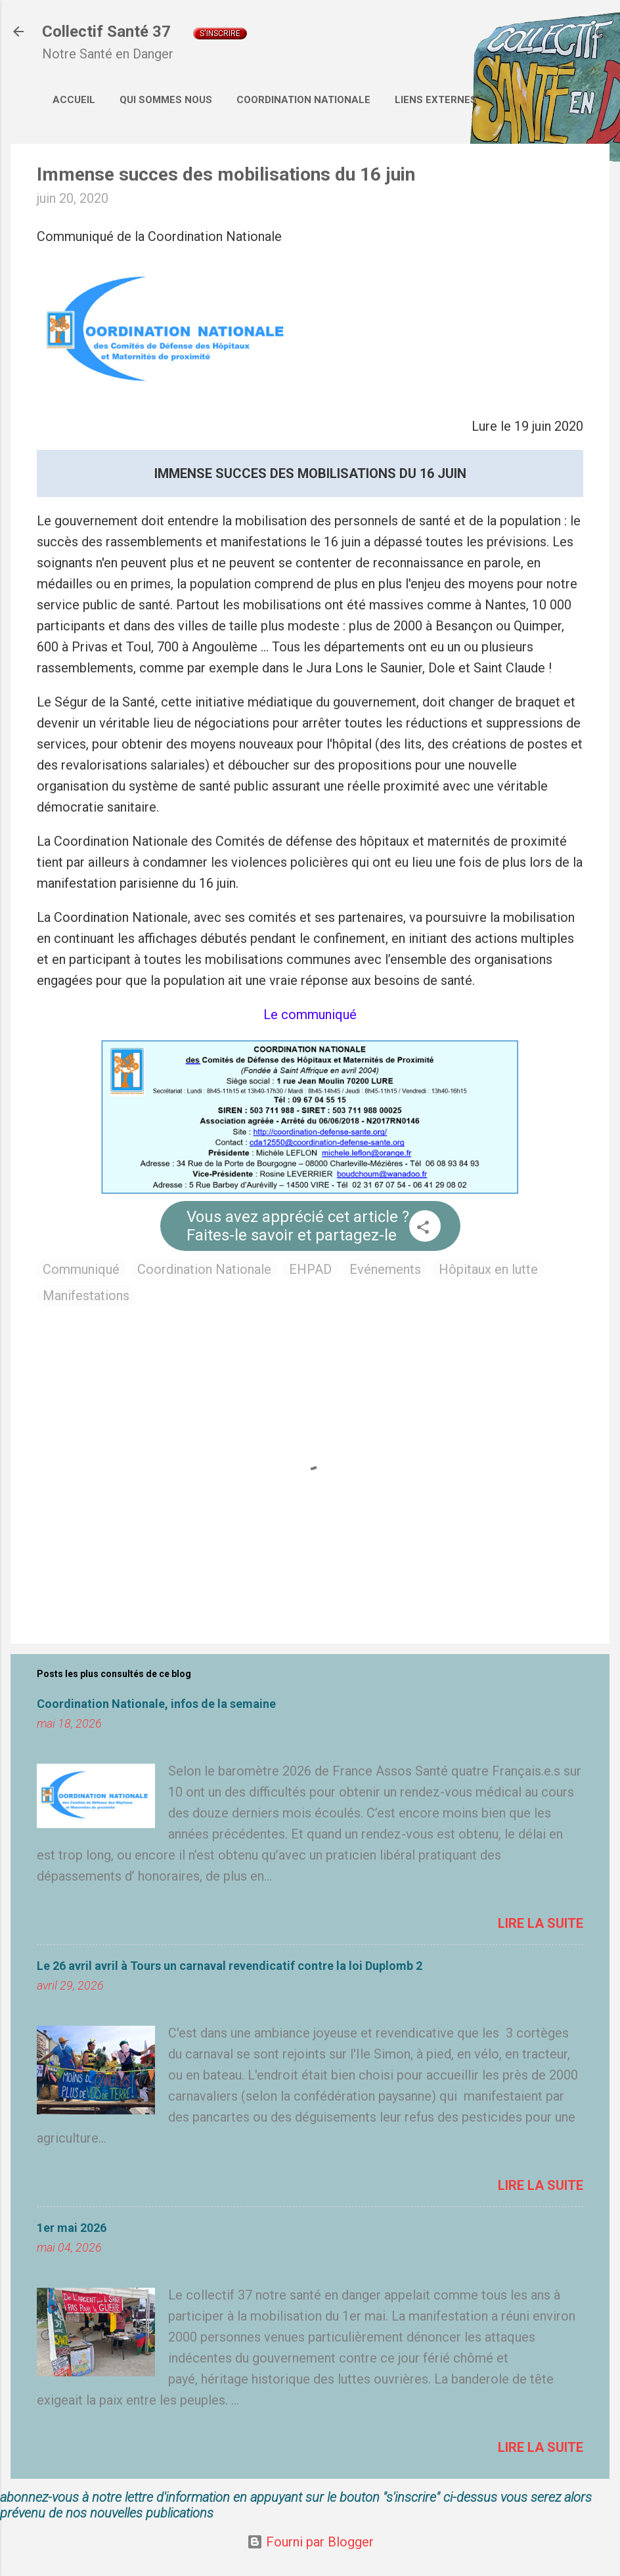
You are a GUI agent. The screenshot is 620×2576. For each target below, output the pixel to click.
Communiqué (81, 1269)
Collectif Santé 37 (106, 31)
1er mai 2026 (71, 2228)
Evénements (385, 1269)
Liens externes (436, 100)
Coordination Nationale (303, 100)
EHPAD (310, 1269)
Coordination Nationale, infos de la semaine (156, 1704)
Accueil (74, 100)
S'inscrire (220, 33)
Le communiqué (310, 1014)
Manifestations (86, 1295)
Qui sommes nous (166, 100)
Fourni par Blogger (310, 2542)
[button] (423, 1228)
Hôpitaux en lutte (488, 1269)
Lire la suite (540, 1923)
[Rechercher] (601, 36)
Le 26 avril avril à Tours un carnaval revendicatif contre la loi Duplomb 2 (229, 1966)
